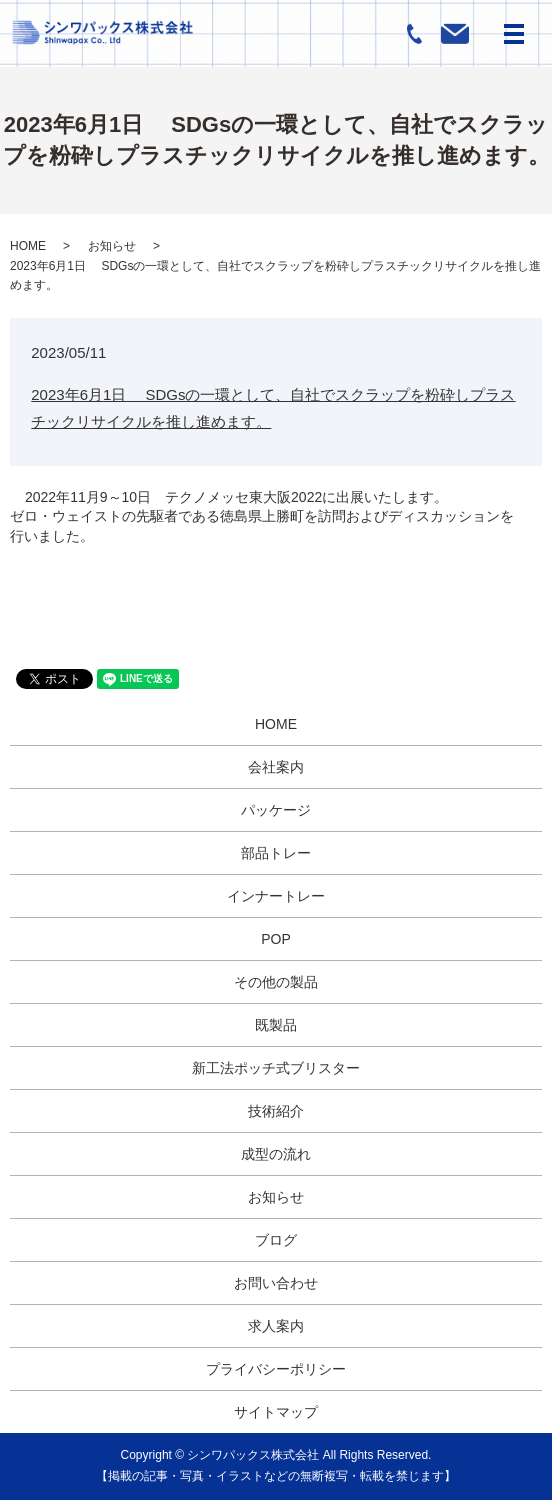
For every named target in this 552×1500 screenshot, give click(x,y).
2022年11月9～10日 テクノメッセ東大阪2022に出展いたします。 (236, 497)
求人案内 (276, 1326)
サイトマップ (276, 1412)
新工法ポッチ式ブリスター (276, 1068)
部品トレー (276, 853)
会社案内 (276, 767)
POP (276, 939)
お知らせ (112, 246)
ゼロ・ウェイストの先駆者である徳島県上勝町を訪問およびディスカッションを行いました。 (262, 526)
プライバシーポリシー (276, 1369)
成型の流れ (276, 1154)
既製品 (276, 1025)
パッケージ (276, 810)
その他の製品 (276, 982)
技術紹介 (276, 1111)
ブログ (276, 1240)
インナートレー (276, 896)
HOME (28, 246)
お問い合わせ (276, 1283)
